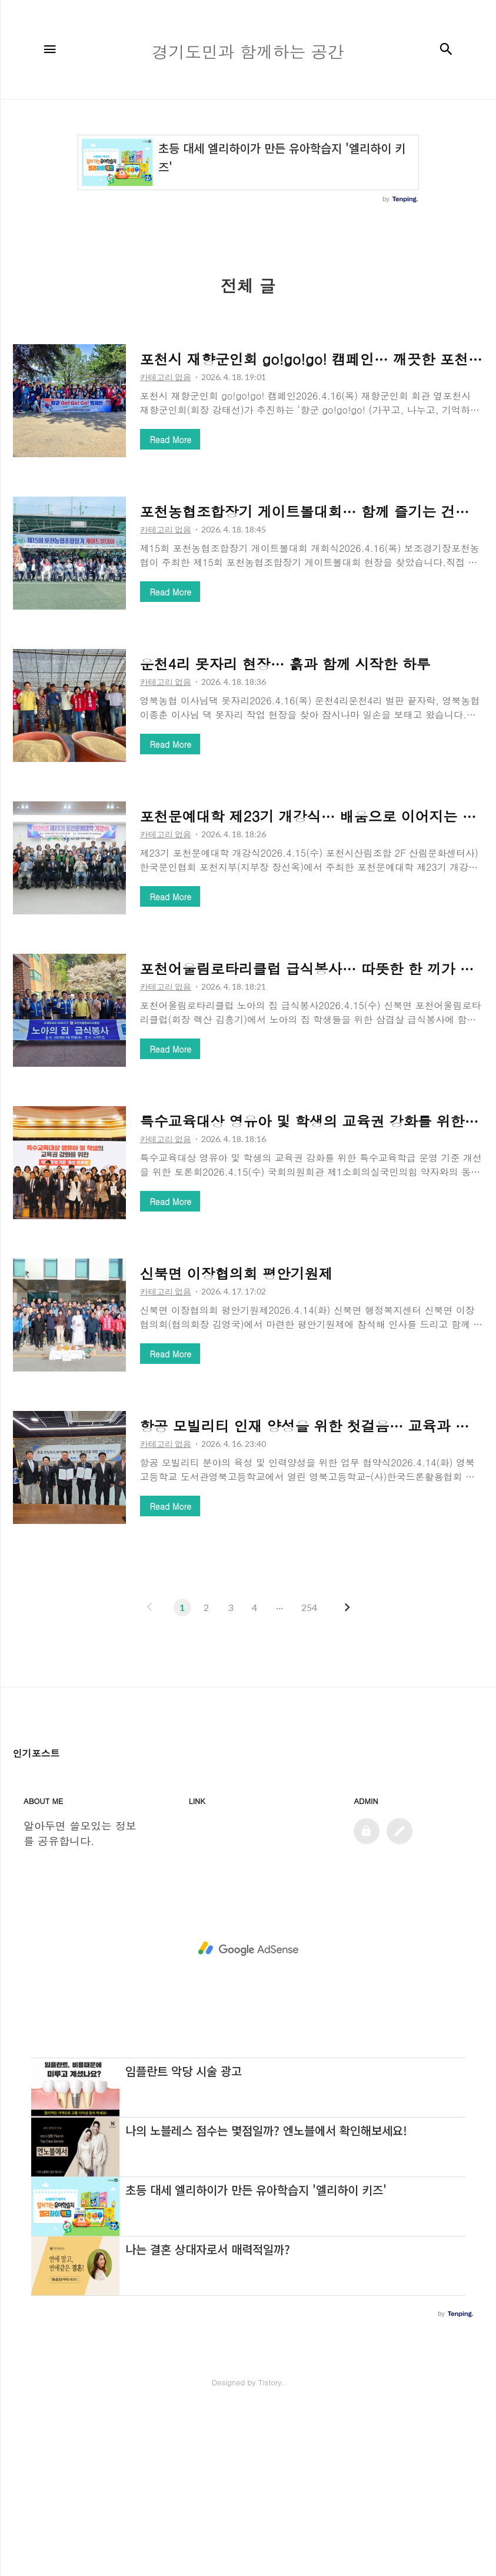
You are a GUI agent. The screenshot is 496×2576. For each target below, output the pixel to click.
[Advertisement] (248, 1817)
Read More (170, 439)
